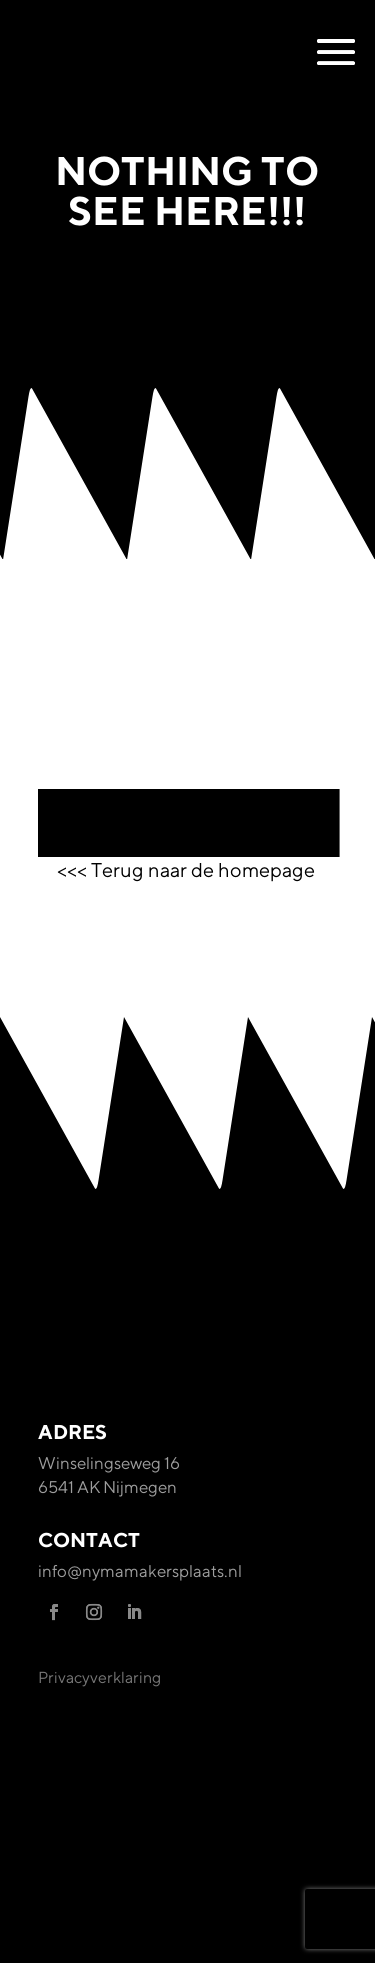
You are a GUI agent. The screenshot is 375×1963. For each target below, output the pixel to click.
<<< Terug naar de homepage (188, 869)
